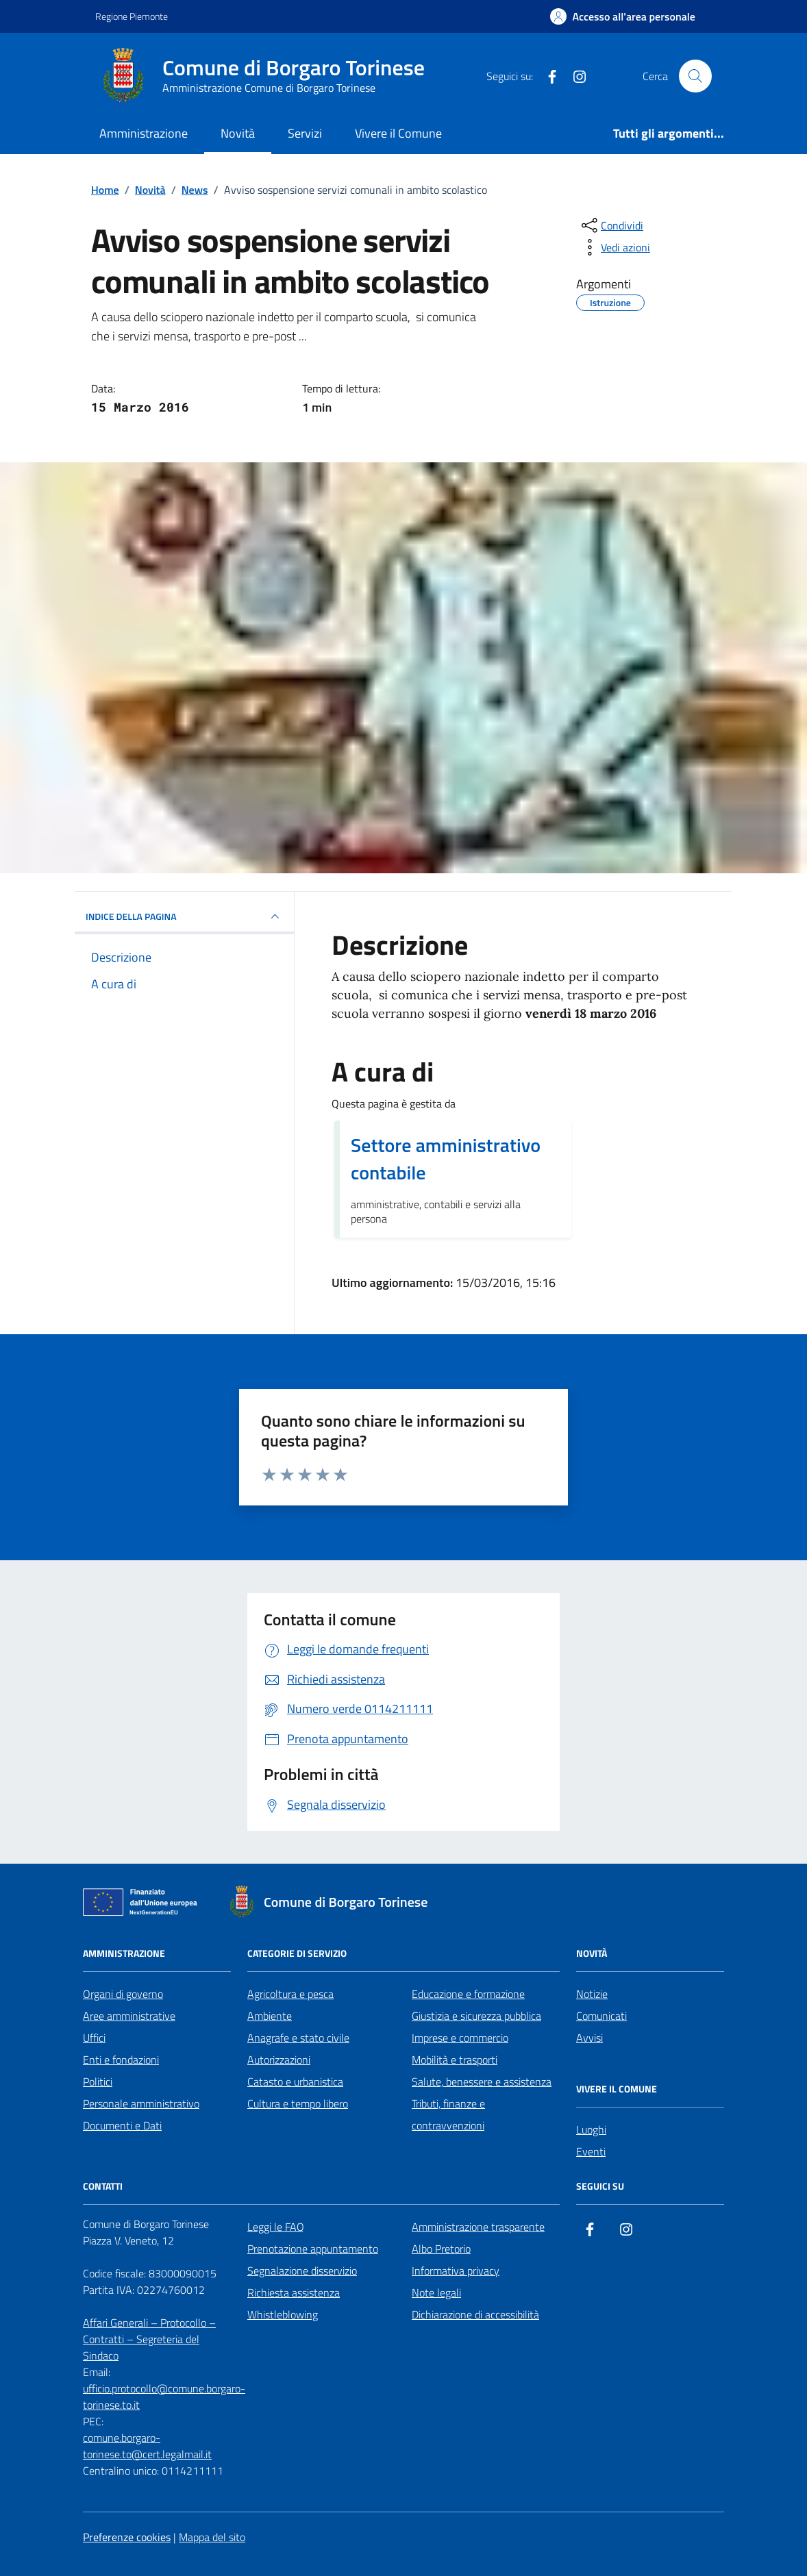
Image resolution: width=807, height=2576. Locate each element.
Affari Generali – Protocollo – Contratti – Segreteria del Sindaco (149, 2339)
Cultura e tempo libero (297, 2103)
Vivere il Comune (398, 133)
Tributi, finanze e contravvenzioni (448, 2114)
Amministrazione (143, 133)
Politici (97, 2081)
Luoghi (591, 2129)
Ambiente (269, 2016)
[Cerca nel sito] (695, 76)
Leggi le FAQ (275, 2226)
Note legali (436, 2292)
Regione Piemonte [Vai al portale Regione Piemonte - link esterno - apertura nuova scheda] (131, 16)
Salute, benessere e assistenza (481, 2081)
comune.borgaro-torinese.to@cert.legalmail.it (147, 2445)
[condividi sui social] (611, 225)
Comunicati (601, 2016)
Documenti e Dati (122, 2125)
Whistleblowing (282, 2314)
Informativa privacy (455, 2270)
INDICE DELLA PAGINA (184, 916)
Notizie (592, 1994)
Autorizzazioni (278, 2059)
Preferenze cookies (127, 2537)
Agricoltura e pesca (290, 1994)
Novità (238, 133)
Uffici (94, 2037)
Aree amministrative (129, 2016)
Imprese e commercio (460, 2037)
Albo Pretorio (441, 2248)
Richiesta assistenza (293, 2292)
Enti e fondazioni (121, 2059)
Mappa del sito (212, 2537)
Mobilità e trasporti (454, 2059)
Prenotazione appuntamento (312, 2248)
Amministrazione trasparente (478, 2226)
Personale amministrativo (141, 2103)
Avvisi (589, 2037)
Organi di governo (123, 1994)
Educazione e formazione (468, 1994)
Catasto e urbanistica (295, 2081)
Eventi (591, 2151)
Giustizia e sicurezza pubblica (476, 2016)
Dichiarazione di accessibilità (475, 2314)
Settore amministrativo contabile (446, 1158)
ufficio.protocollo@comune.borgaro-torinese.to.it (164, 2396)
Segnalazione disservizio (302, 2270)
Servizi (305, 133)
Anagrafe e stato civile (298, 2037)
